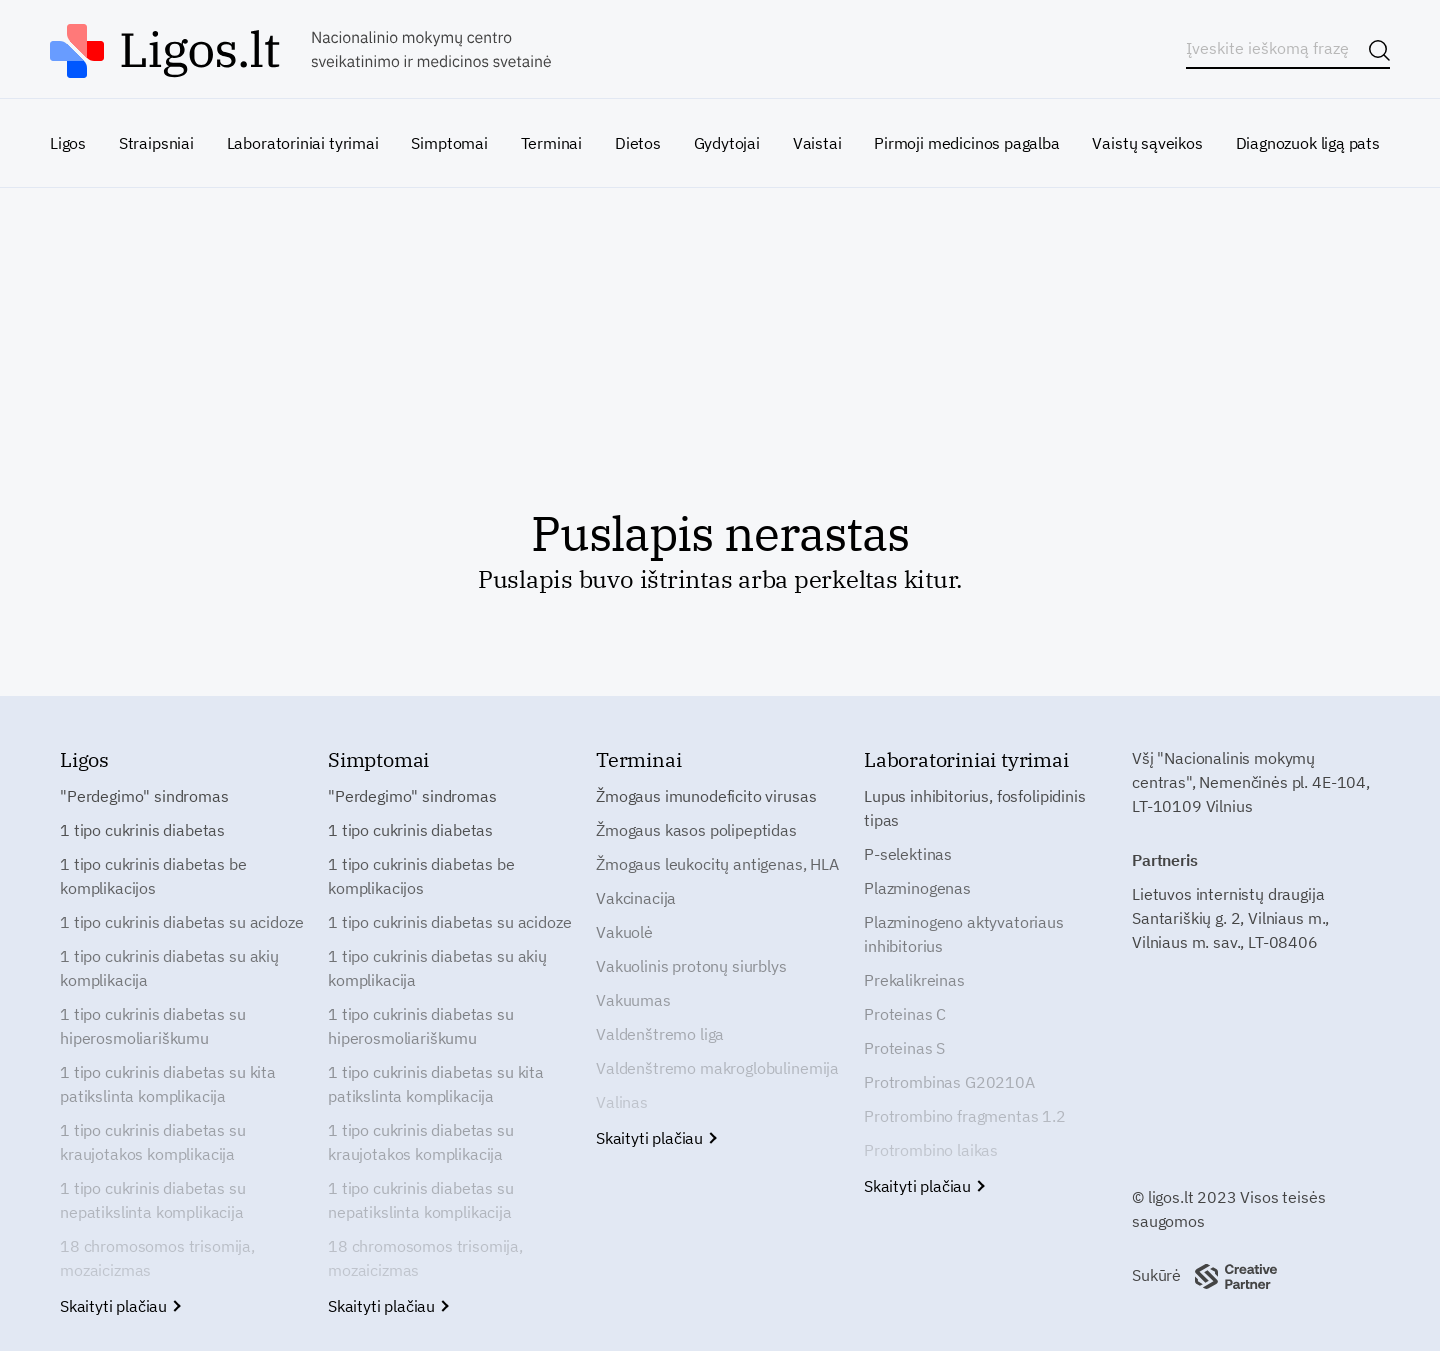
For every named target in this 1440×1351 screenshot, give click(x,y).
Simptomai (449, 143)
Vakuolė (624, 932)
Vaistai (817, 143)
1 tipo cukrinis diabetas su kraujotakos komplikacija (153, 1142)
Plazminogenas (917, 888)
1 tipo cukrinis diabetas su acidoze (181, 922)
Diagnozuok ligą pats (1308, 143)
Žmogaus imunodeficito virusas (706, 796)
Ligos (68, 143)
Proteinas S (904, 1048)
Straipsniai (156, 143)
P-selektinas (908, 854)
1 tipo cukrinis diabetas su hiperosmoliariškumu (153, 1026)
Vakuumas (633, 1000)
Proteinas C (905, 1014)
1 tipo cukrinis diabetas (142, 830)
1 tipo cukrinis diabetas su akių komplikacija (169, 968)
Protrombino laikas (931, 1150)
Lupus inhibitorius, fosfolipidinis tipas (975, 808)
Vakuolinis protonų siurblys (691, 966)
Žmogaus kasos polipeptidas (696, 830)
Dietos (638, 143)
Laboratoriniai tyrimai (303, 143)
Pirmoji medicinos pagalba (967, 143)
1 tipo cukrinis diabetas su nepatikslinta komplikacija (153, 1200)
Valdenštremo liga (660, 1034)
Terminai (552, 143)
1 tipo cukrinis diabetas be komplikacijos (153, 876)
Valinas (622, 1102)
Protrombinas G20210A (949, 1082)
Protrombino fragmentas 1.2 (965, 1116)
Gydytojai (727, 143)
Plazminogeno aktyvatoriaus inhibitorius (964, 934)
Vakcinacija (636, 898)
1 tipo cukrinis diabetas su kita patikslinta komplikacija (168, 1084)
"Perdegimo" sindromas (144, 796)
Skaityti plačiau (119, 1306)
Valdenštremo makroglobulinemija (717, 1068)
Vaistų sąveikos (1147, 143)
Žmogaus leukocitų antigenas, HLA (717, 864)
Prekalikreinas (914, 980)
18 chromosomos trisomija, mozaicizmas (157, 1258)
